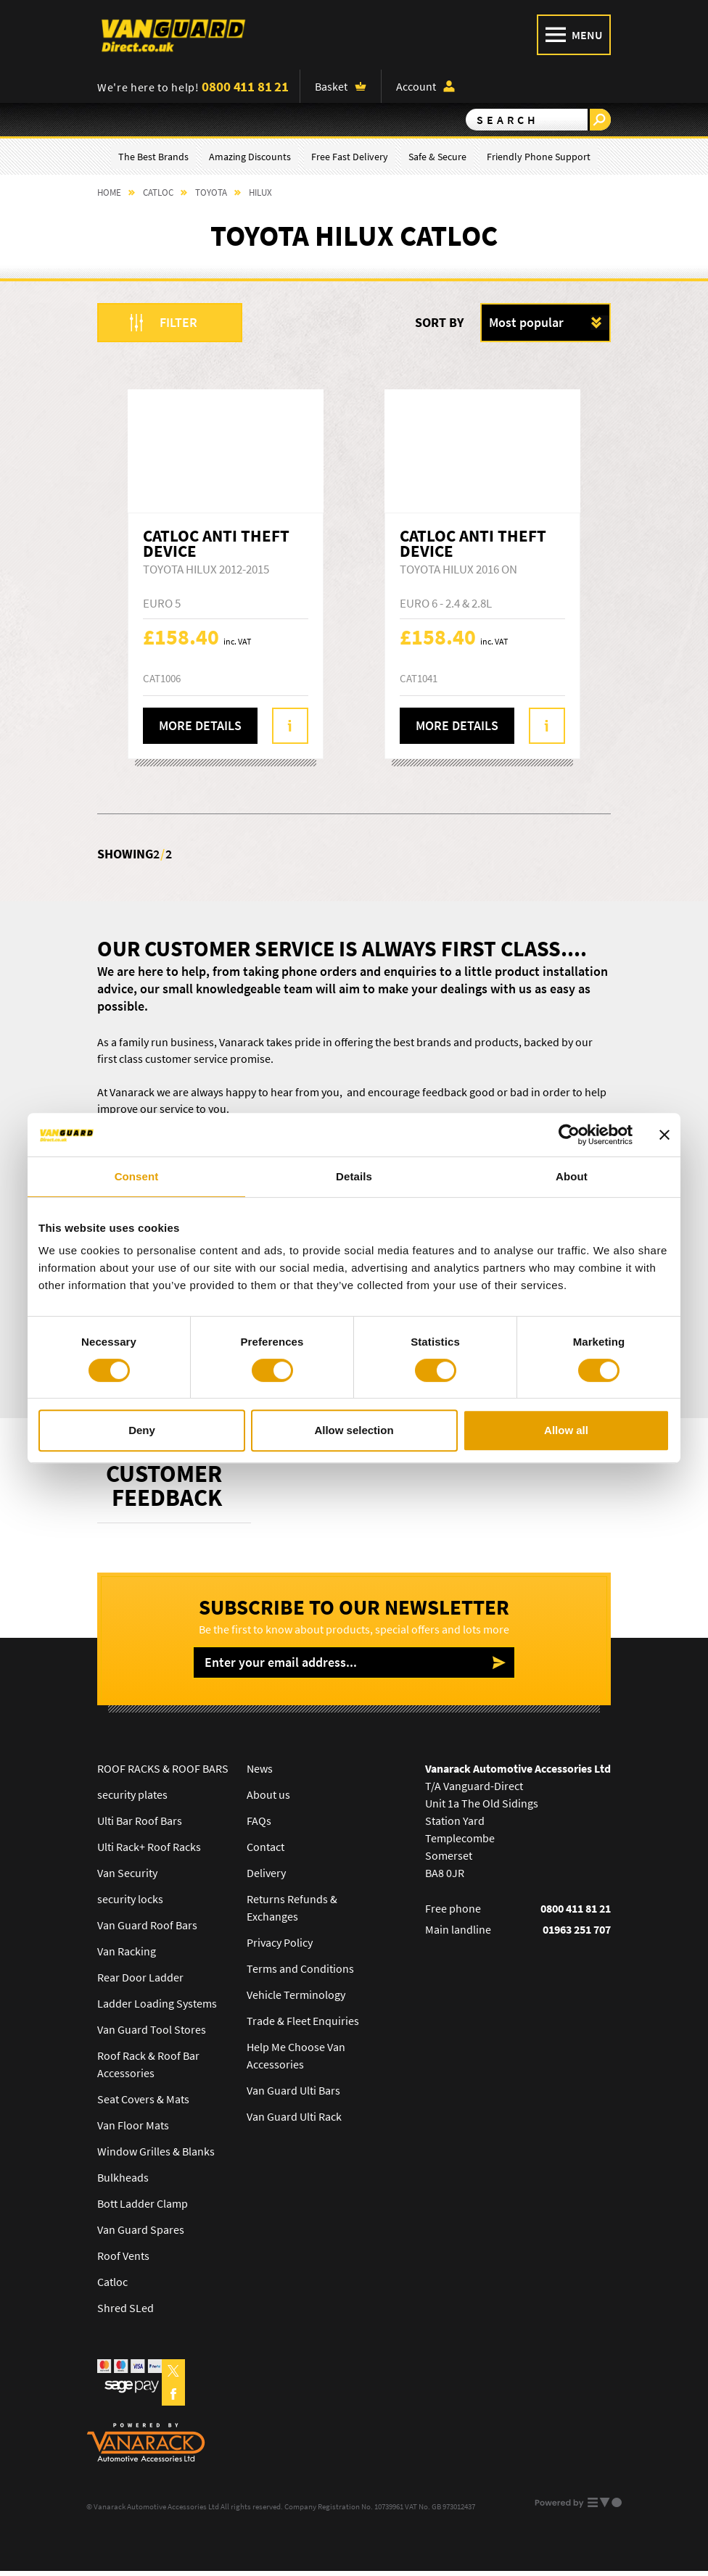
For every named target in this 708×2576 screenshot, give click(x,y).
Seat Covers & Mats (143, 2099)
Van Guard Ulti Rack (294, 2116)
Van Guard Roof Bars (147, 1925)
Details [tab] (354, 1176)
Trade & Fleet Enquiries (303, 2020)
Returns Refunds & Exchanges (292, 1907)
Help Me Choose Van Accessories (296, 2055)
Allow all (566, 1430)
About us (268, 1794)
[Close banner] (664, 1135)
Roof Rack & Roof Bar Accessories (148, 2064)
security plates (132, 1794)
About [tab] (572, 1176)
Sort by (439, 322)
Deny (141, 1430)
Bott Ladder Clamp (142, 2203)
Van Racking (126, 1951)
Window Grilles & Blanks (156, 2151)
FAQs (259, 1820)
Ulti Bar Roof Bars (139, 1820)
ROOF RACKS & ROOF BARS (163, 1768)
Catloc (112, 2281)
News (260, 1768)
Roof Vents (123, 2255)
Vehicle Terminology (296, 1994)
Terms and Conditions (300, 1968)
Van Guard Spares (140, 2229)
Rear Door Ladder (140, 1977)
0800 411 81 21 (245, 86)
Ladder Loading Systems (157, 2003)
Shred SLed (125, 2307)
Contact (265, 1846)
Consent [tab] (137, 1176)
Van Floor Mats (133, 2125)
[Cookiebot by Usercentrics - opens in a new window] (569, 1135)
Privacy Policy (280, 1942)
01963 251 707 (577, 1929)
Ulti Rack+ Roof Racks (149, 1846)
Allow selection (353, 1430)
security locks (130, 1899)
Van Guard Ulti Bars (293, 2090)
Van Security (127, 1872)
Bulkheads (123, 2177)
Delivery (266, 1872)
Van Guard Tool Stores (151, 2029)
